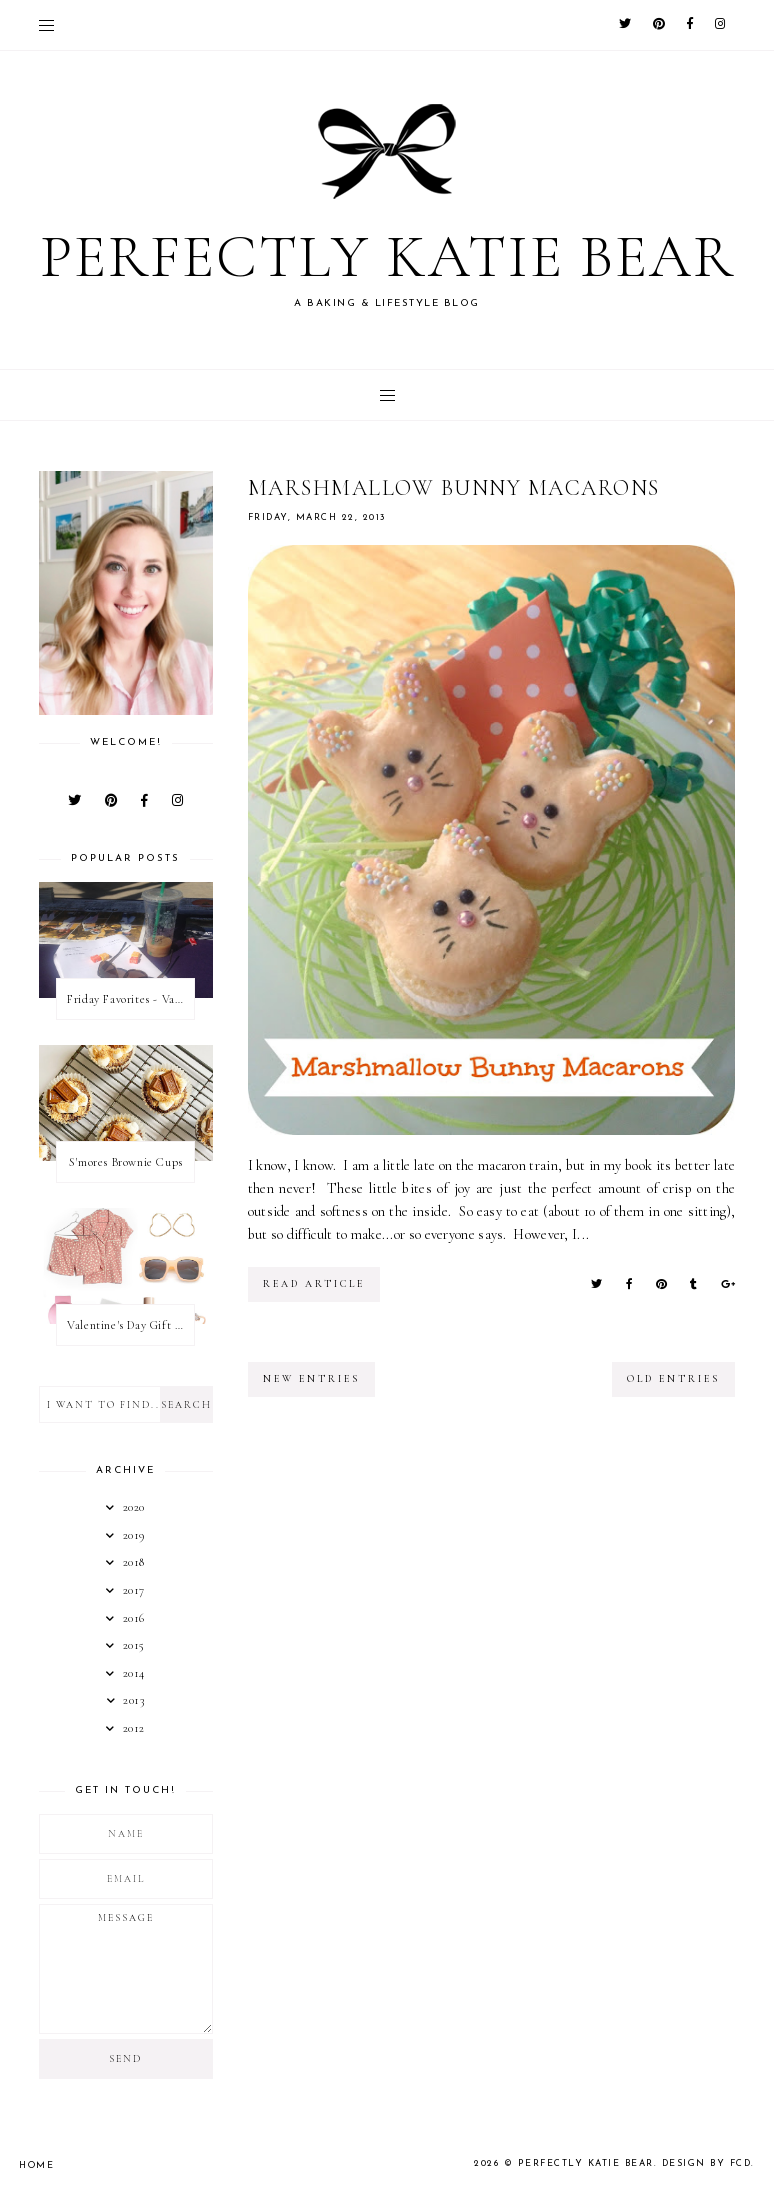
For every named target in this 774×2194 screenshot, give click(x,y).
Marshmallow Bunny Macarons (454, 488)
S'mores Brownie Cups (126, 1162)
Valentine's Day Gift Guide (130, 1325)
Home (36, 2165)
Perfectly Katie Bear (387, 257)
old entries (673, 1379)
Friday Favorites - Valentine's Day (130, 999)
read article (314, 1284)
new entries (311, 1379)
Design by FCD (707, 2163)
